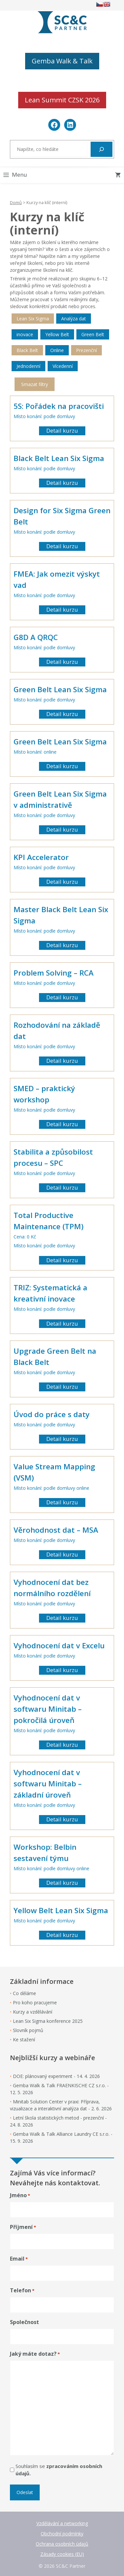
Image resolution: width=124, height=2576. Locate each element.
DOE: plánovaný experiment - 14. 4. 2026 (56, 2076)
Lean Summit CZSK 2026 (62, 99)
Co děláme (24, 1993)
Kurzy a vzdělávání (32, 2012)
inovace (25, 334)
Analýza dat (73, 318)
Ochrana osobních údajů (62, 2544)
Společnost (24, 2322)
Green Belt (92, 334)
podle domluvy (59, 416)
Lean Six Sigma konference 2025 (48, 2021)
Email (19, 2259)
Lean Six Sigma (33, 318)
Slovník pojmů (28, 2030)
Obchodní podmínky (62, 2533)
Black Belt (27, 350)
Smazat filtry (34, 384)
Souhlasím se (59, 2470)
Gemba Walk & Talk (62, 60)
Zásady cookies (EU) (62, 2554)
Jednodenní (28, 366)
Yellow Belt (57, 334)
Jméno (20, 2195)
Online (57, 350)
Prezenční (86, 350)
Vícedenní (63, 366)
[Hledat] (101, 149)
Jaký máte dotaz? (35, 2354)
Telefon (22, 2290)
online (50, 752)
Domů (16, 202)
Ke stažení (24, 2039)
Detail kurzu (62, 430)
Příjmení (23, 2227)
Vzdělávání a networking (62, 2523)
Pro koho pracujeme (35, 2002)
